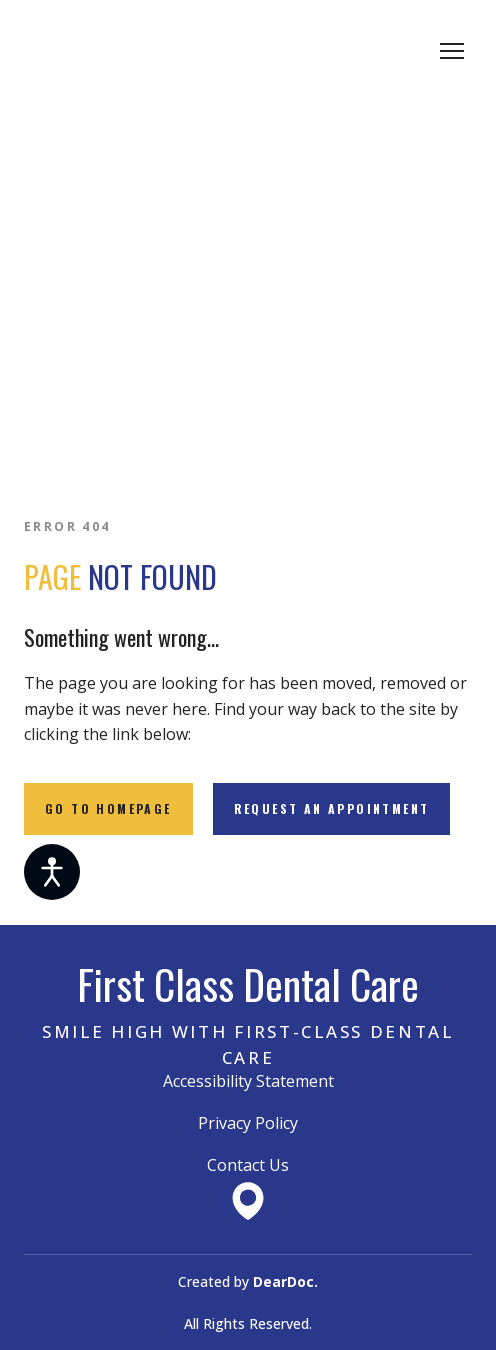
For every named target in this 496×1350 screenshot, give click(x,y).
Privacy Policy (248, 1123)
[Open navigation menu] (452, 51)
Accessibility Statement (248, 1081)
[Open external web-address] (248, 1201)
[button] (108, 809)
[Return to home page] (178, 51)
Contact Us (248, 1165)
